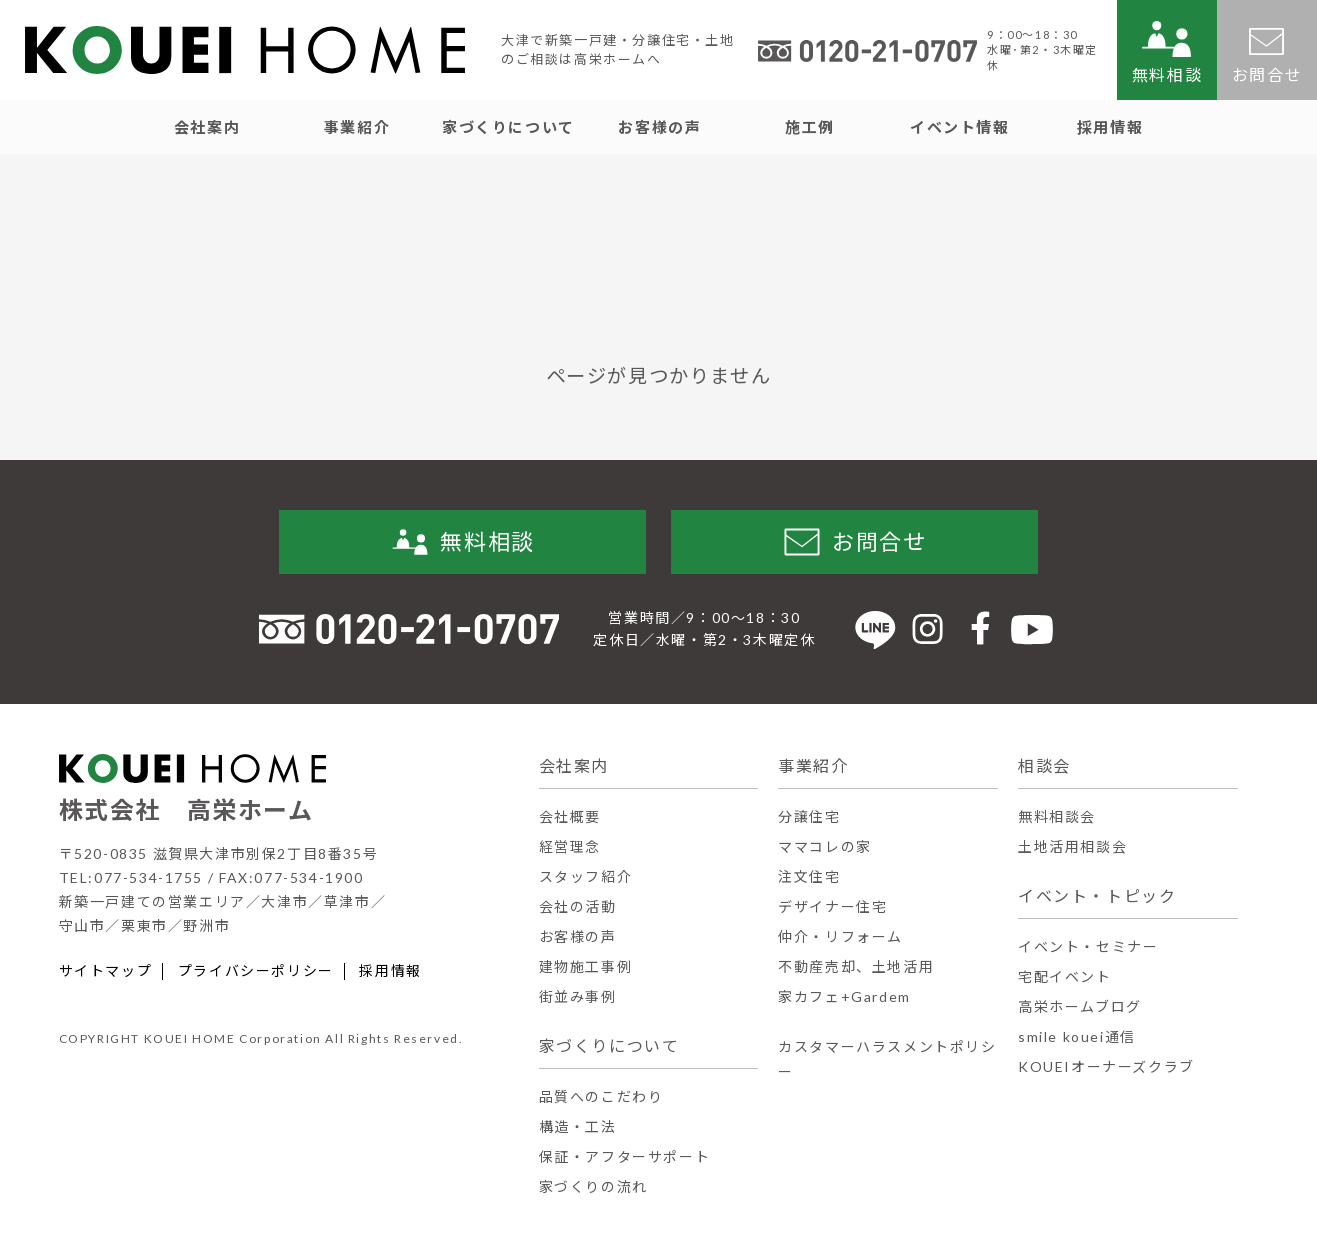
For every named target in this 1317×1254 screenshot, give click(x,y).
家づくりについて (609, 1045)
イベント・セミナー (1088, 946)
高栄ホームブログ (1080, 1006)
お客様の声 (578, 936)
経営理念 (570, 846)
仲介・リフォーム (840, 936)
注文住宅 (809, 876)
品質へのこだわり (601, 1096)
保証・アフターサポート (625, 1156)
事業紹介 (813, 765)
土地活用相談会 (1072, 846)
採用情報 (390, 971)
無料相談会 (1057, 816)
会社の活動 (578, 906)
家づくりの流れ (593, 1186)
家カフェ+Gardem (844, 996)
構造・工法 (578, 1126)
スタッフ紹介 (586, 876)
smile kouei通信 (1077, 1036)
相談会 (1044, 765)
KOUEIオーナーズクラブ (1106, 1066)
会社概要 (570, 816)
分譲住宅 (809, 816)
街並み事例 (578, 996)
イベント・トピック (1097, 895)
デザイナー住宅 (832, 906)
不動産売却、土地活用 (856, 966)
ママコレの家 (825, 846)
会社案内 (574, 765)
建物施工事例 (586, 966)
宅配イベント (1065, 976)
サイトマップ (106, 971)
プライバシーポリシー (256, 971)
